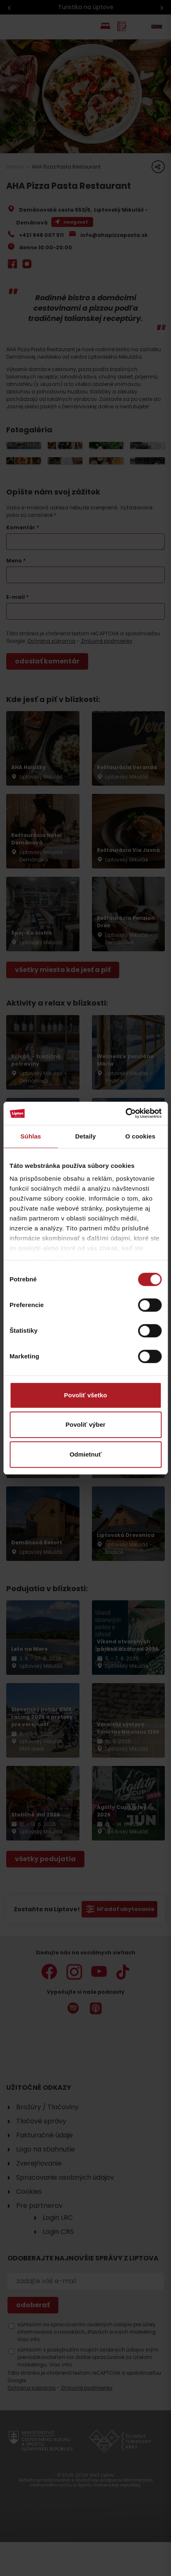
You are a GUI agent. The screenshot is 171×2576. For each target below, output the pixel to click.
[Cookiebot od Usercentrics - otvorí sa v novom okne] (125, 1113)
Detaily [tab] (85, 1136)
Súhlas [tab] (30, 1136)
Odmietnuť (85, 1454)
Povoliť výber (85, 1424)
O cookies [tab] (140, 1136)
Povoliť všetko (85, 1395)
